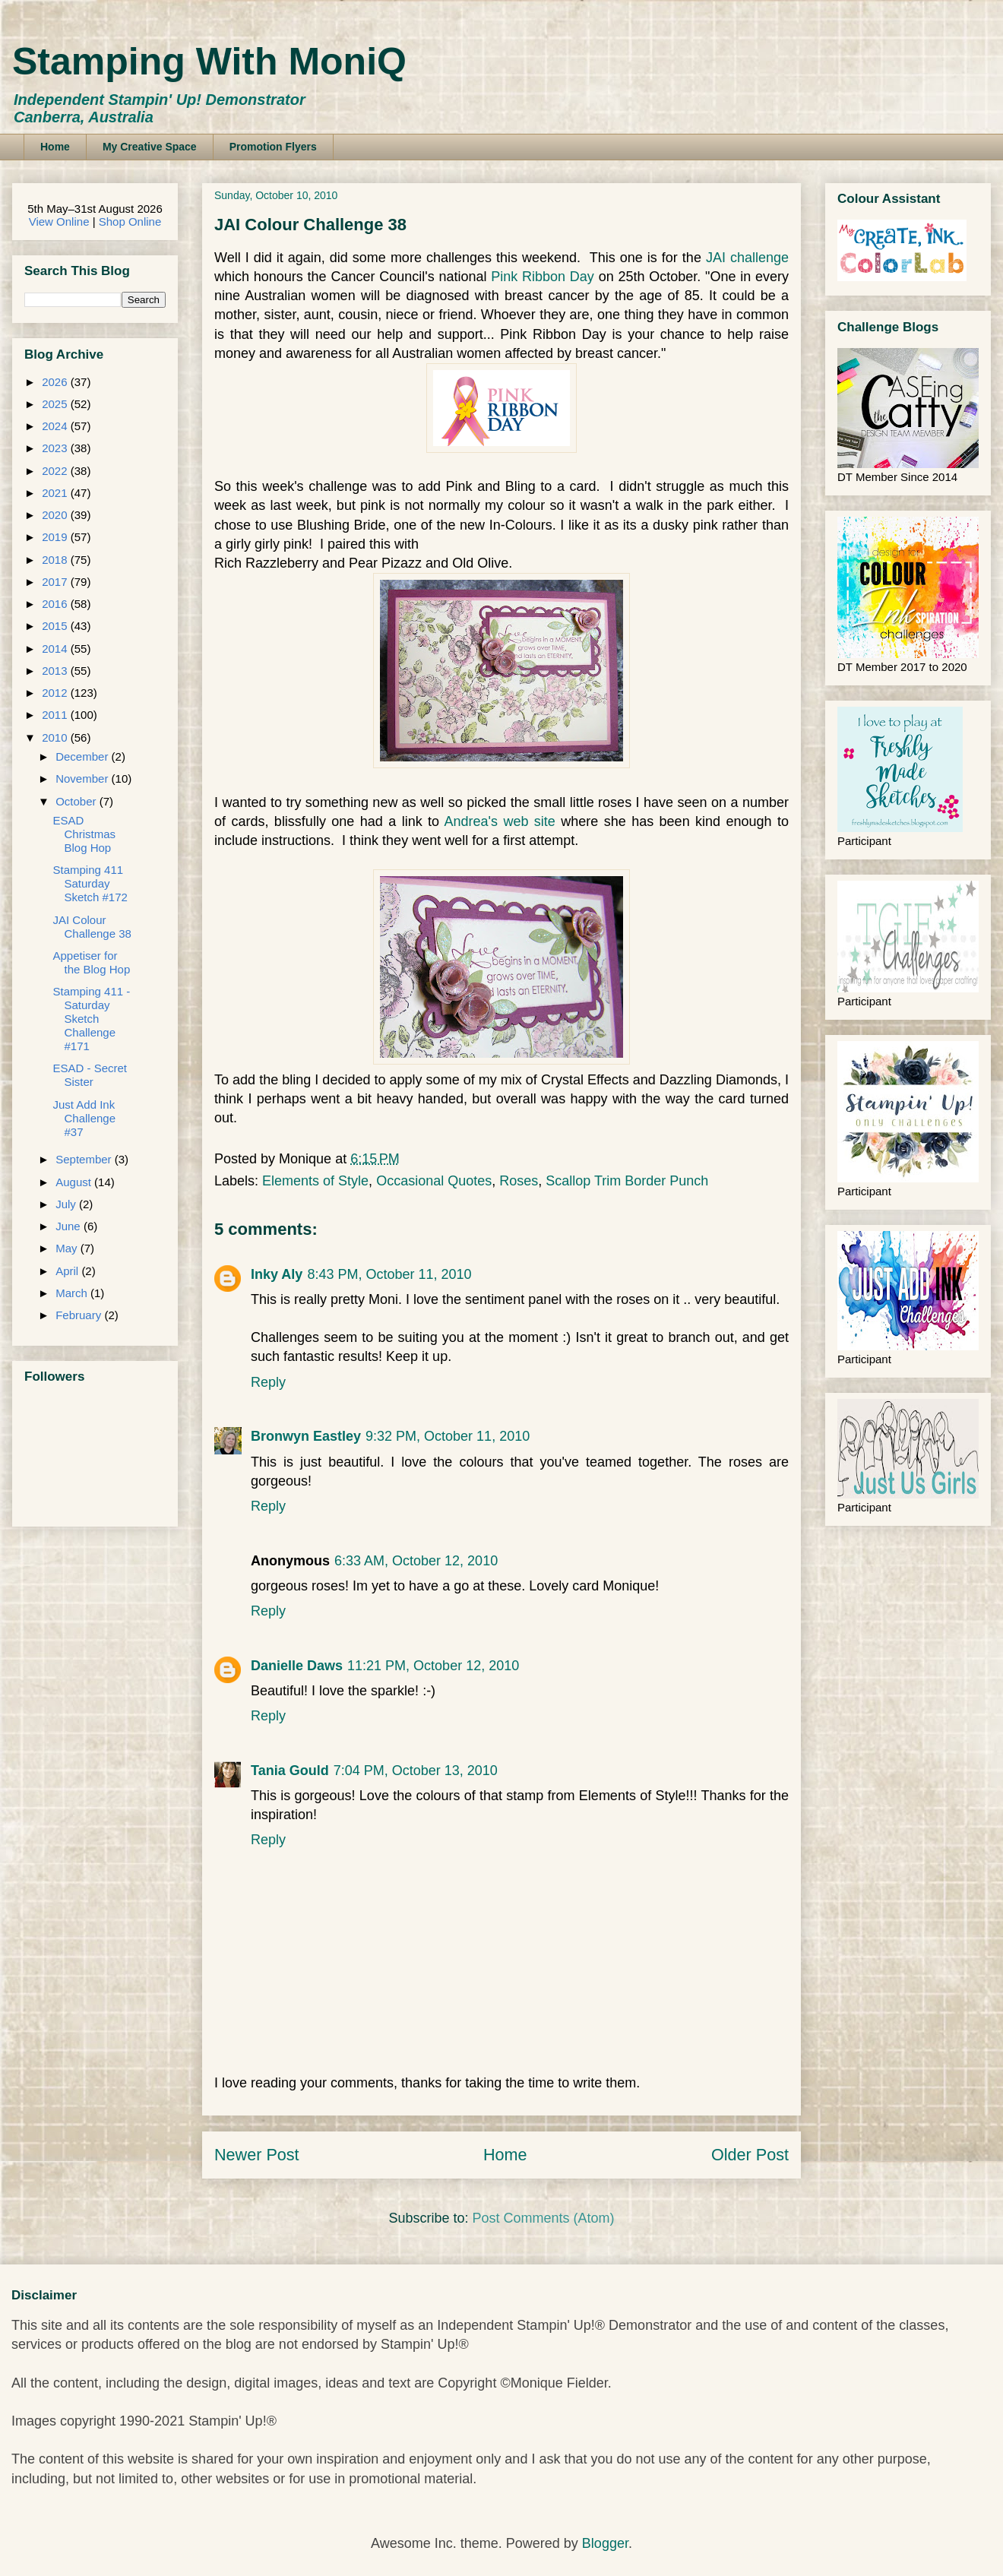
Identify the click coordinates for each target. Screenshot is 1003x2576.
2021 (56, 492)
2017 (56, 581)
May (68, 1248)
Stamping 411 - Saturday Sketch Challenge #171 (92, 1018)
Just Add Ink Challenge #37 (84, 1118)
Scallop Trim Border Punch (627, 1180)
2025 (56, 403)
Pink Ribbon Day (542, 276)
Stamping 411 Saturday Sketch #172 (90, 883)
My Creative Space (150, 147)
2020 (56, 514)
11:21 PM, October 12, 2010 (433, 1665)
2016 (56, 603)
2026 (56, 381)
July (67, 1204)
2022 (56, 470)
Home (55, 147)
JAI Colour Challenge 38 (92, 926)
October (77, 801)
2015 (56, 625)
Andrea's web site (500, 821)
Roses (518, 1180)
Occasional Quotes (434, 1180)
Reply (268, 1382)
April (68, 1270)
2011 (56, 714)
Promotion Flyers (273, 147)
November (83, 778)
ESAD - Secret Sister (90, 1075)
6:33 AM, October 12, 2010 (416, 1560)
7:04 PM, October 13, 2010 (416, 1770)
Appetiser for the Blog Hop (92, 962)
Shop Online (130, 221)
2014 (56, 648)
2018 (56, 559)
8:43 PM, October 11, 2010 (389, 1274)
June (69, 1226)
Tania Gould (290, 1770)
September (85, 1159)
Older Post (750, 2154)
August (74, 1182)
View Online (59, 221)
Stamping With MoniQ (209, 61)
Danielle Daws (297, 1665)
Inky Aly (276, 1274)
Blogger (605, 2543)
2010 (56, 737)
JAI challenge (745, 257)
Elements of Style (315, 1180)
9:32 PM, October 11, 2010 (447, 1436)
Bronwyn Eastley (306, 1436)
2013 (56, 670)
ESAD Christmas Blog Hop (84, 834)
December (83, 756)
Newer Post (256, 2154)
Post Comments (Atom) (544, 2218)
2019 (56, 536)
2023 (56, 447)
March (72, 1292)
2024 (56, 425)
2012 (56, 692)
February (79, 1315)
